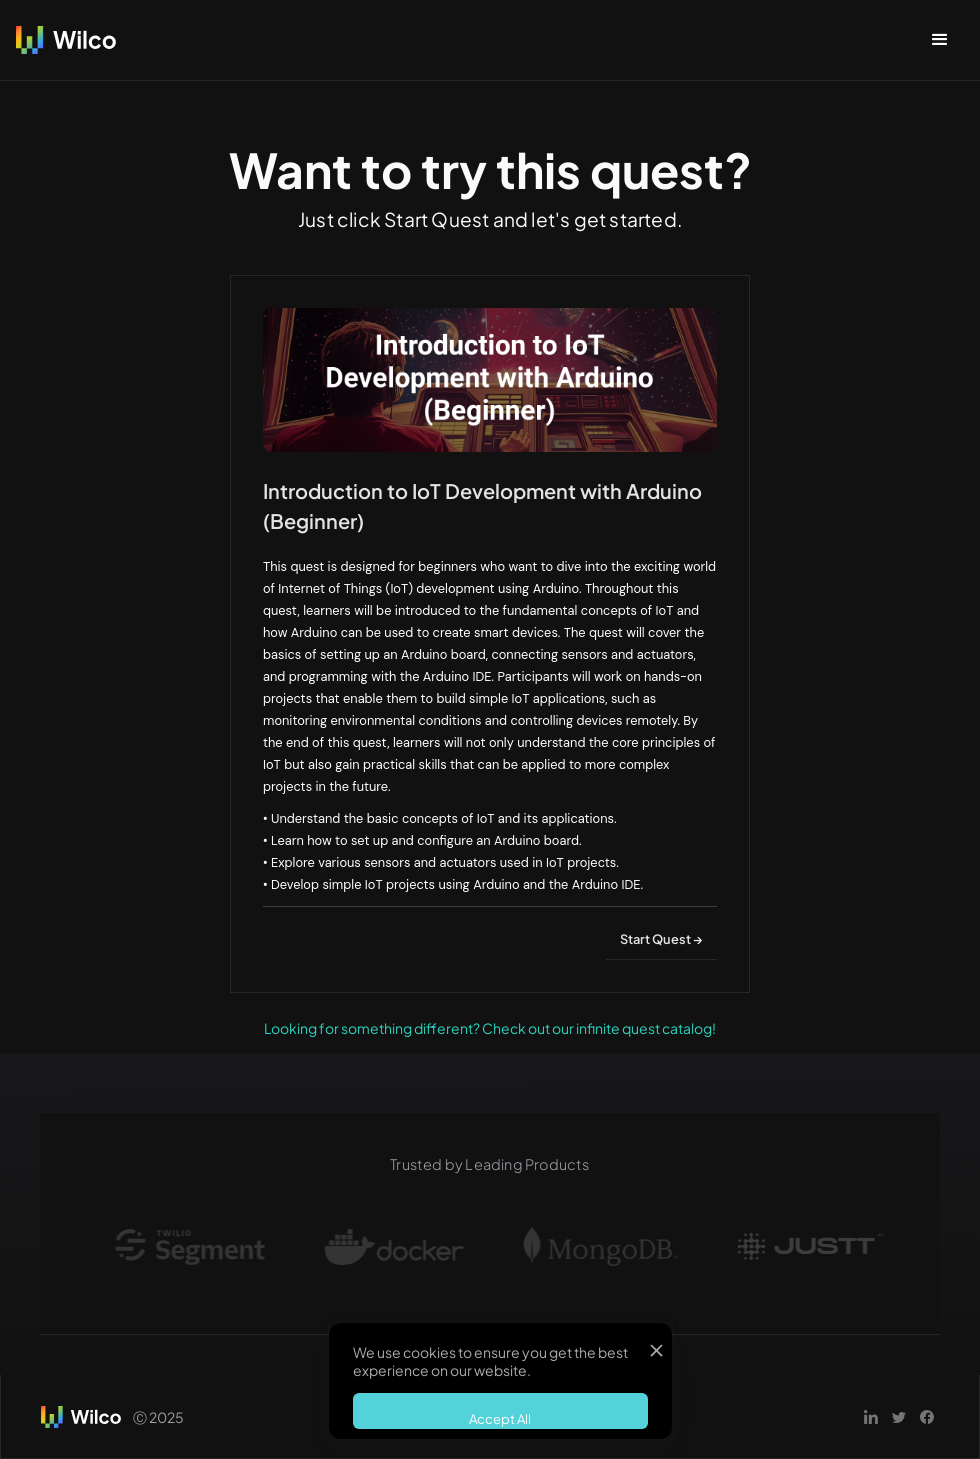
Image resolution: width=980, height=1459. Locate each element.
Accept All (500, 1419)
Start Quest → (661, 939)
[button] (940, 40)
